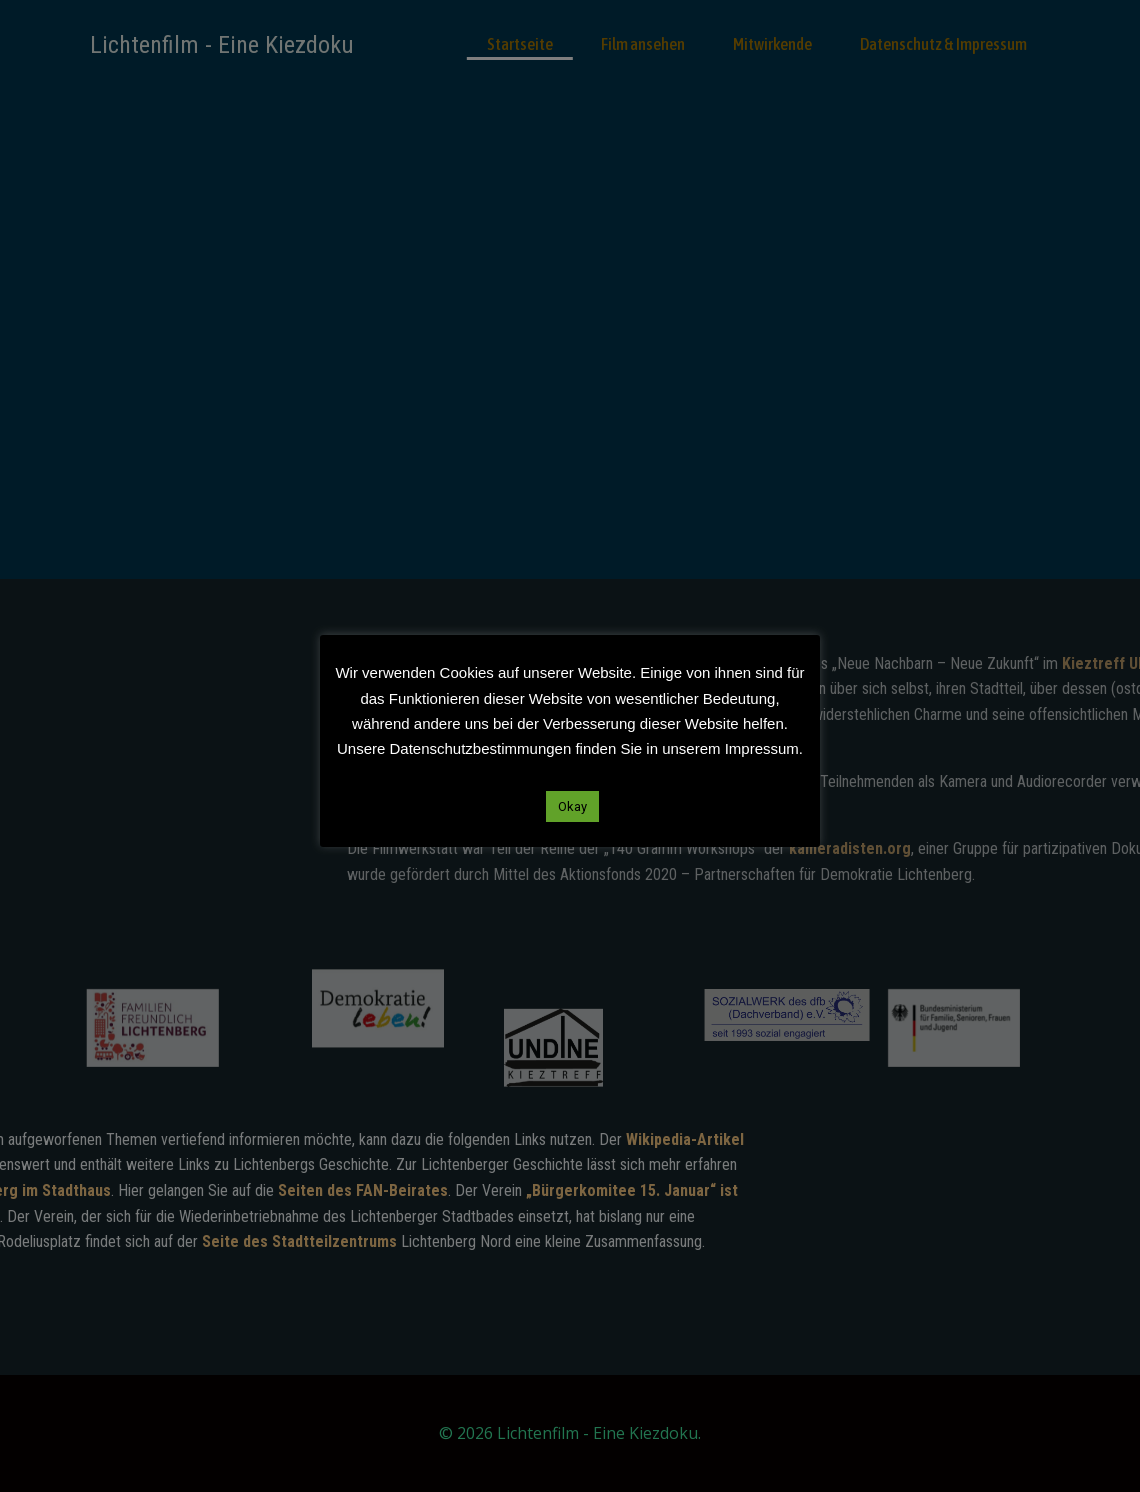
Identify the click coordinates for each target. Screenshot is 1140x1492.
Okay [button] (572, 806)
